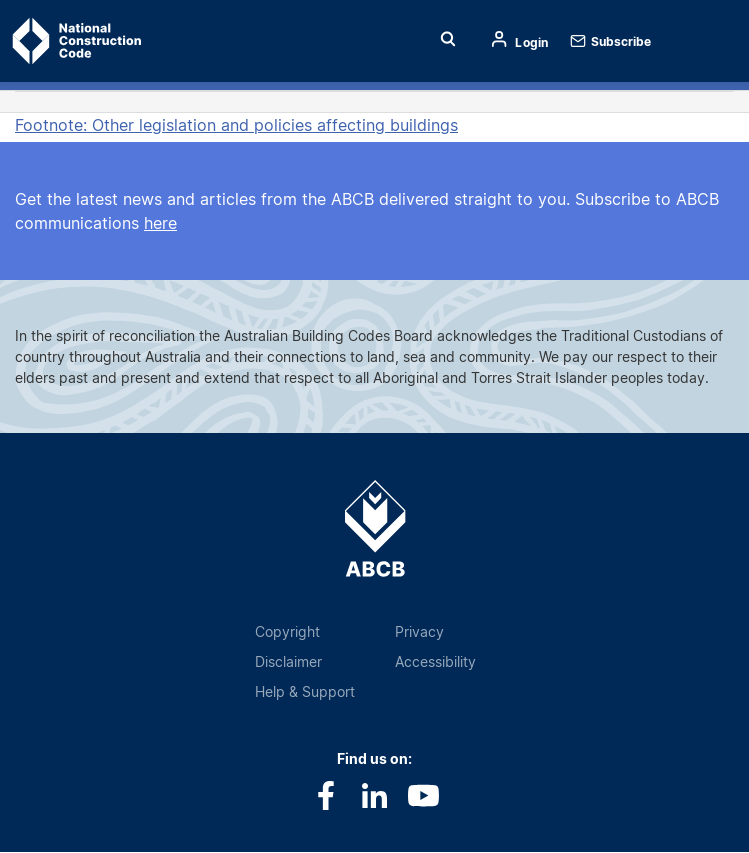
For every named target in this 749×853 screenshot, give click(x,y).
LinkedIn (374, 795)
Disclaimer (288, 661)
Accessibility (435, 661)
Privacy (419, 631)
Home (47, 41)
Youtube (423, 795)
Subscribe (621, 41)
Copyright (287, 631)
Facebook (325, 795)
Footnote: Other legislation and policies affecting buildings (236, 125)
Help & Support (305, 691)
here (160, 223)
